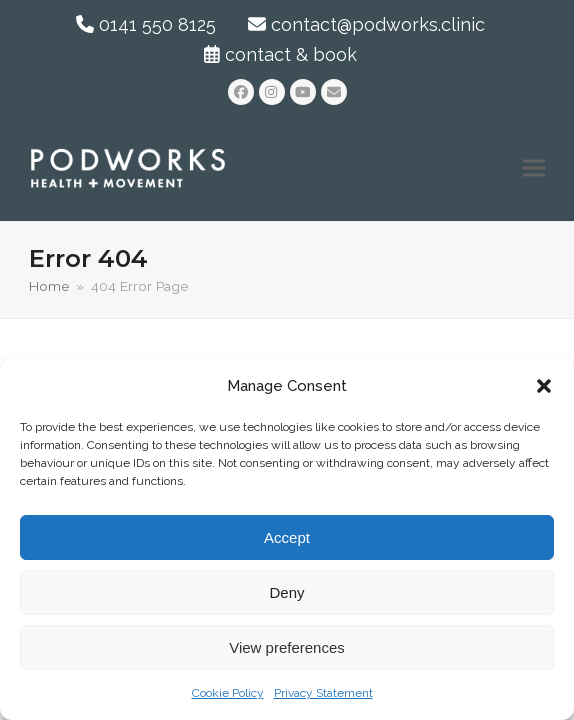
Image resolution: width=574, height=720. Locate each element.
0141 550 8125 (146, 24)
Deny (286, 592)
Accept (287, 537)
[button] (544, 386)
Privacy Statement (323, 693)
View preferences (287, 647)
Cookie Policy (228, 693)
